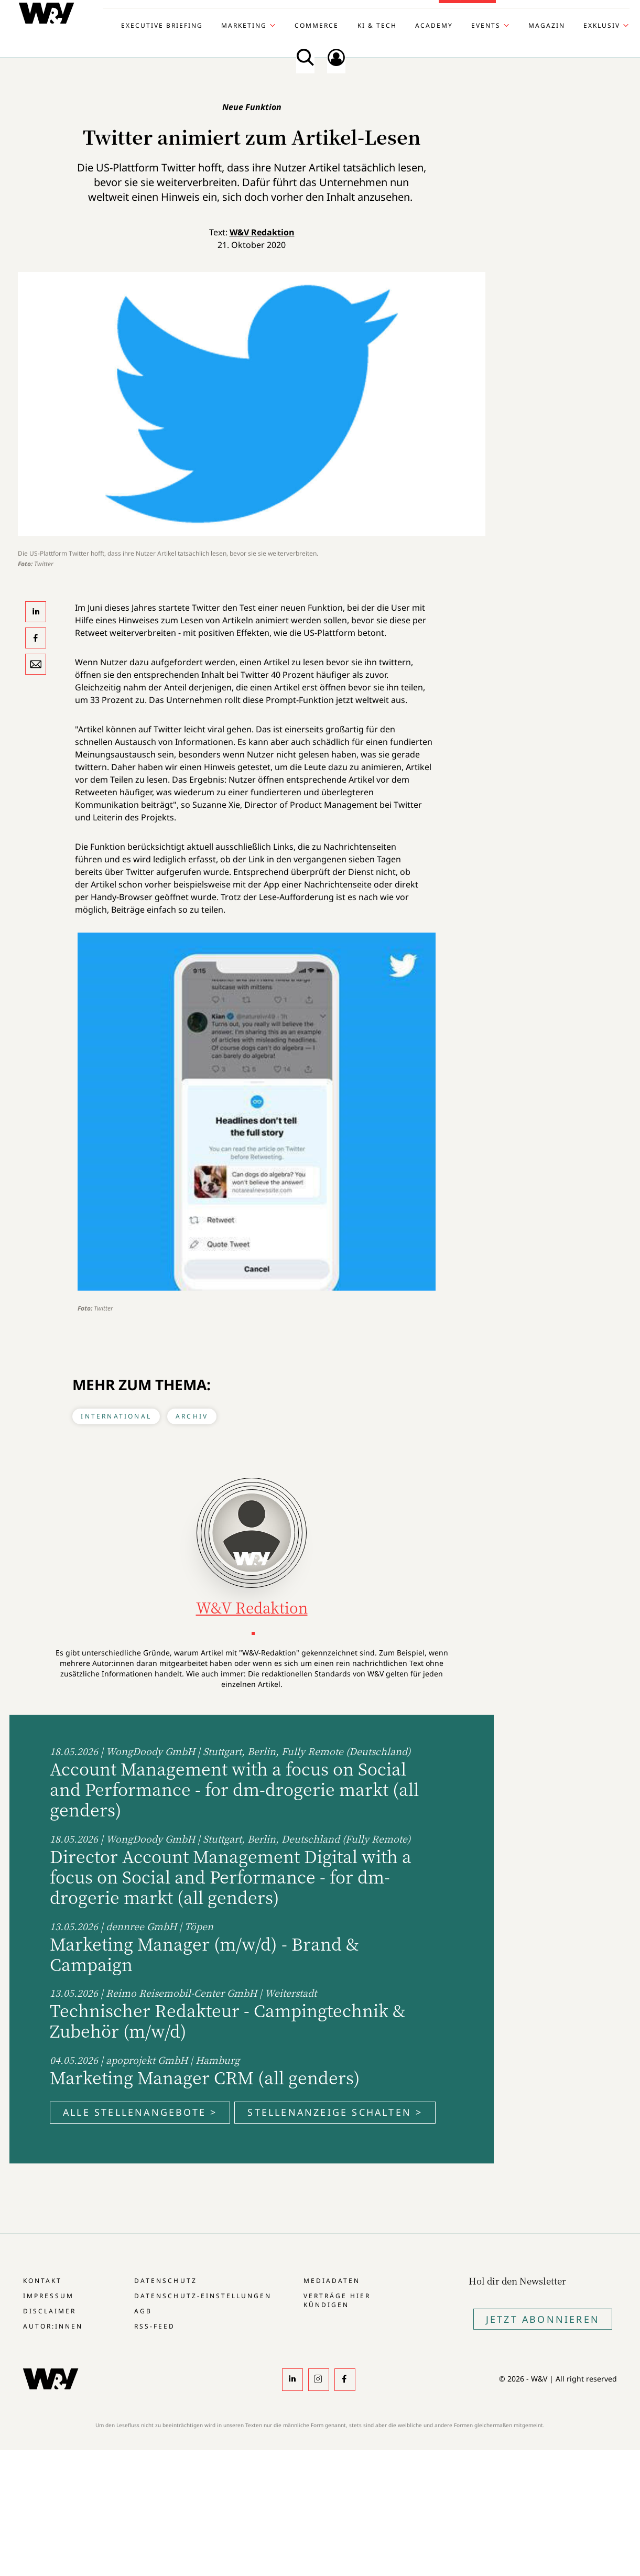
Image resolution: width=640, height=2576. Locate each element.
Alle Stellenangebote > (140, 2112)
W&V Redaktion (262, 232)
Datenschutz (165, 2280)
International (116, 1416)
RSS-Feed (154, 2326)
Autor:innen (53, 2326)
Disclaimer (49, 2311)
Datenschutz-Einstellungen (202, 2295)
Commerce (317, 25)
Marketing (244, 25)
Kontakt (42, 2280)
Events (486, 25)
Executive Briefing (162, 25)
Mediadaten (331, 2280)
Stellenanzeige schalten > (334, 2112)
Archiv (192, 1416)
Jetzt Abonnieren (543, 2319)
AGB (143, 2311)
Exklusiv (601, 25)
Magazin (546, 25)
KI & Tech (377, 25)
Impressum (48, 2295)
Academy (434, 25)
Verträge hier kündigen (337, 2300)
